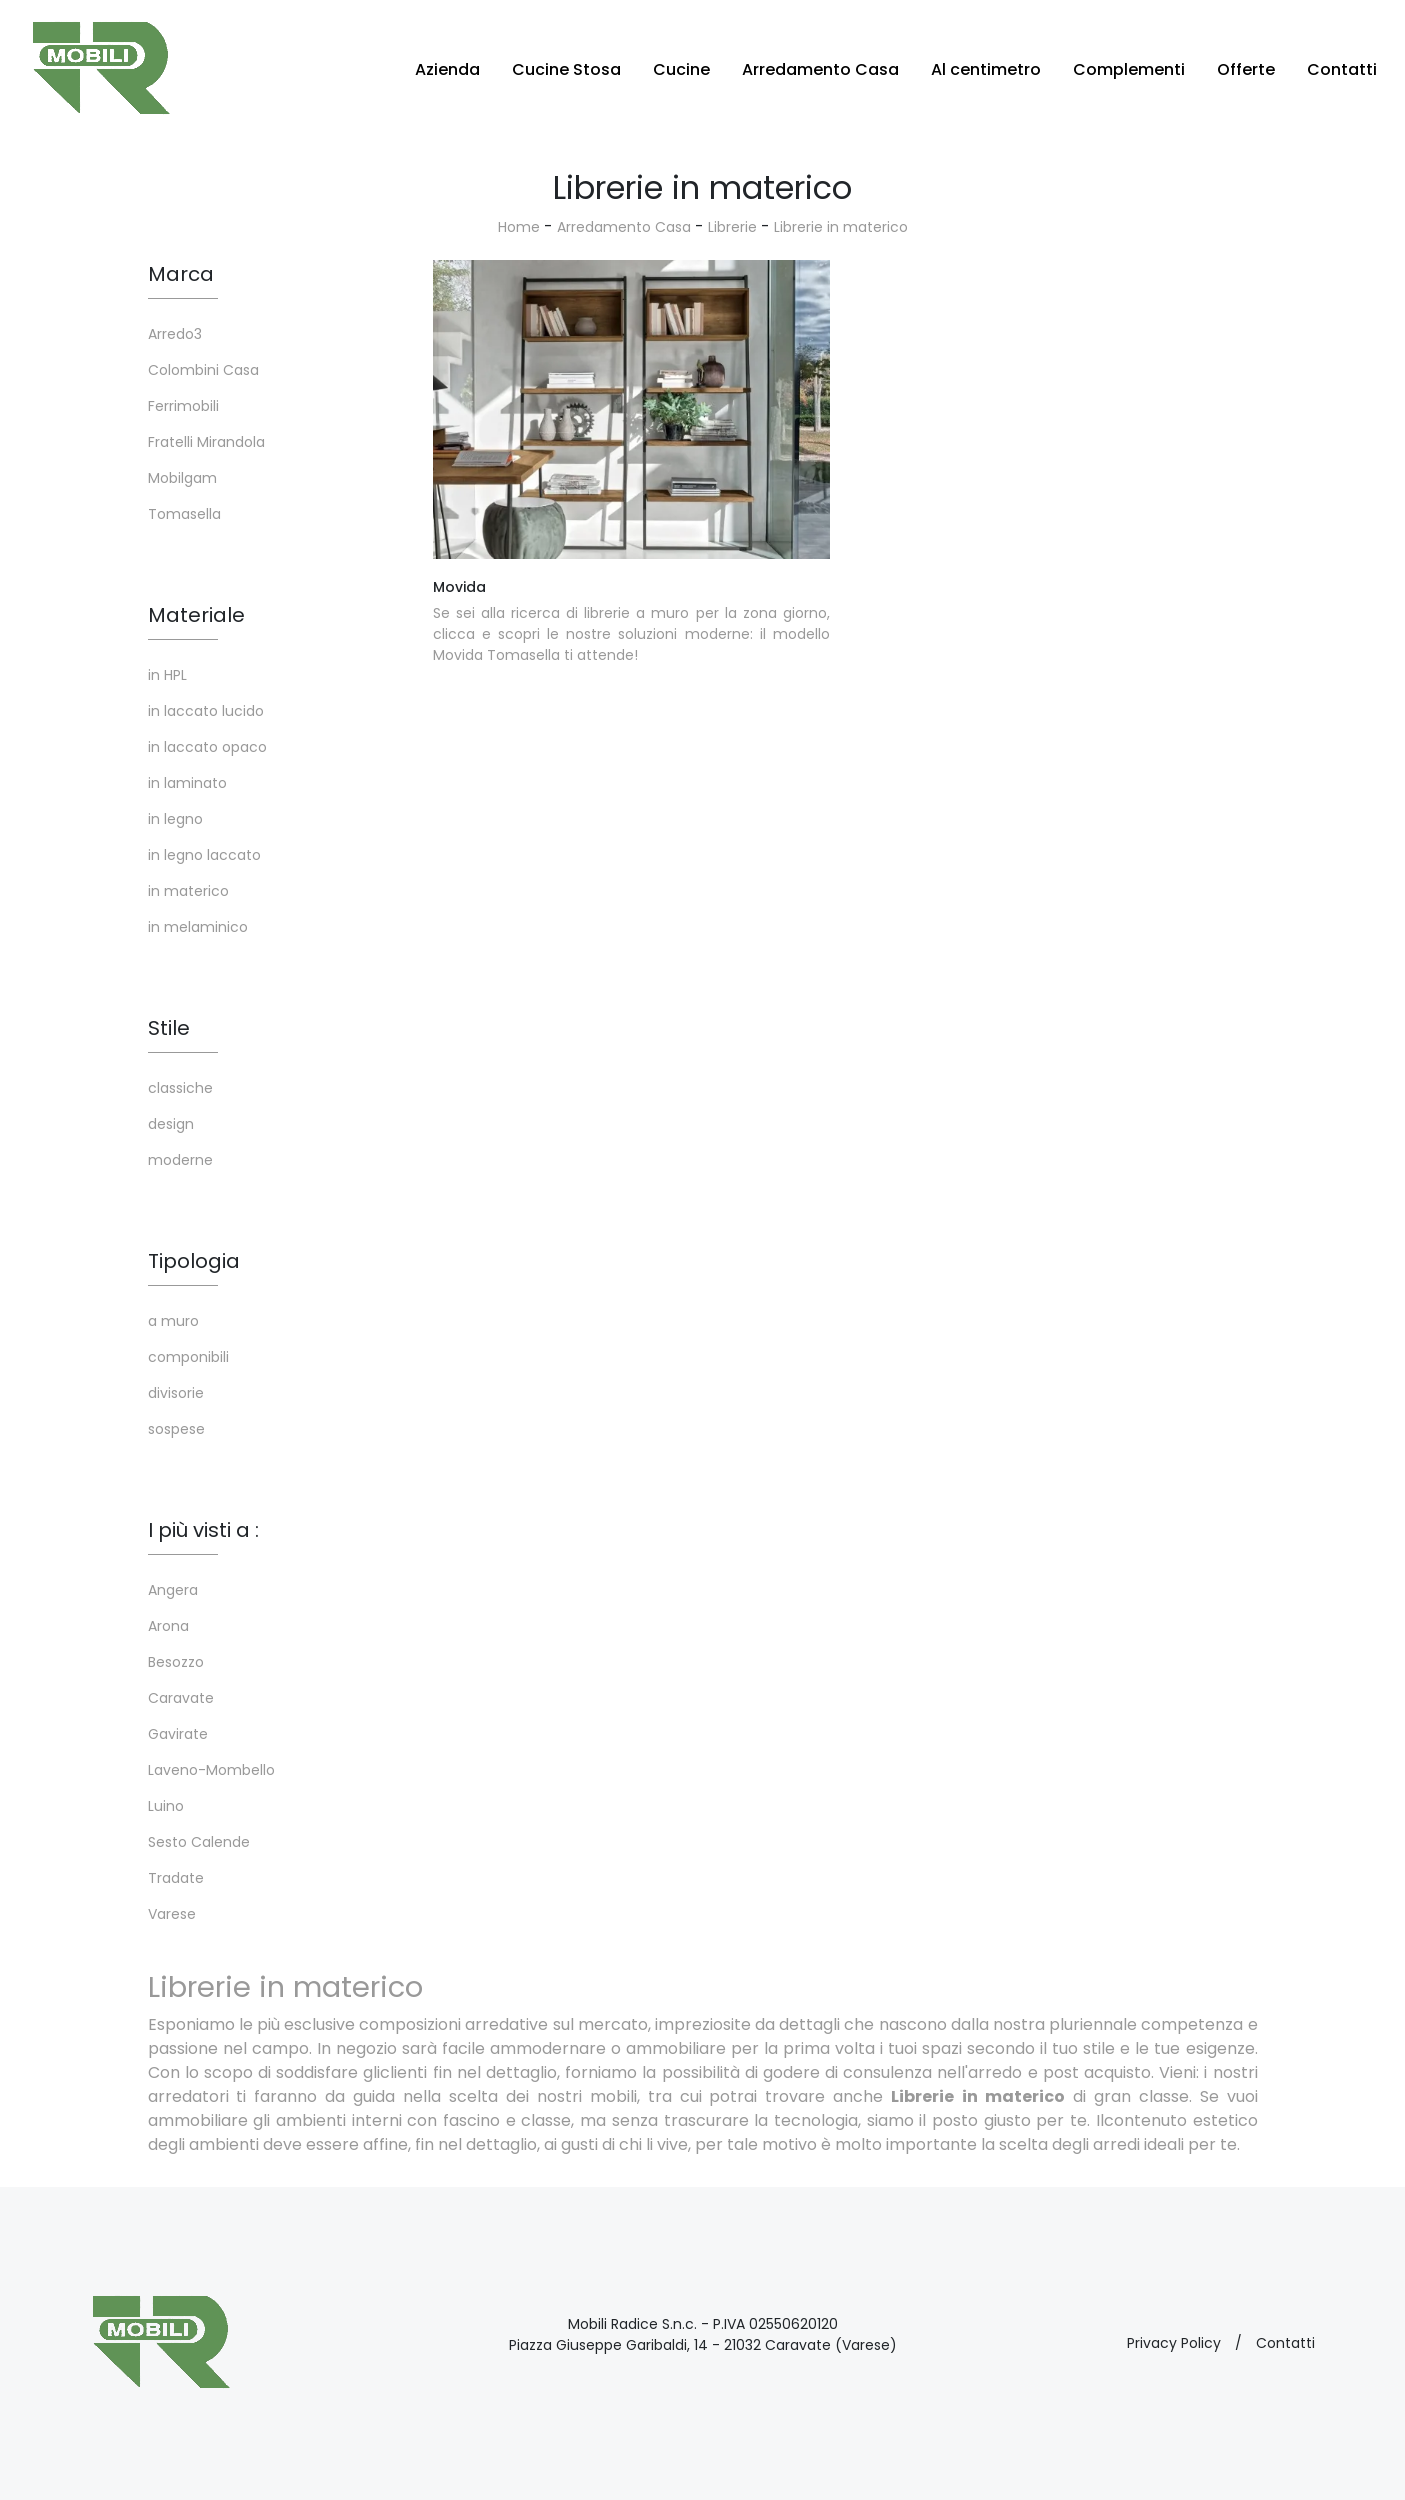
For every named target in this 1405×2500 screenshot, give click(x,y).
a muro (173, 1321)
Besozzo (176, 1662)
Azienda (447, 69)
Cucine (681, 69)
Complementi (1129, 69)
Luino (166, 1806)
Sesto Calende (199, 1842)
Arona (168, 1626)
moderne (180, 1160)
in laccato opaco (207, 747)
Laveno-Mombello (211, 1770)
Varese (172, 1914)
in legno (175, 819)
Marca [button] (181, 274)
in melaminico (198, 927)
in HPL (167, 675)
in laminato (187, 783)
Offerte (1246, 69)
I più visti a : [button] (203, 1530)
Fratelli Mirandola (206, 442)
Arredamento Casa (820, 69)
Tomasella (184, 514)
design (171, 1124)
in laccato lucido (206, 711)
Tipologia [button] (194, 1261)
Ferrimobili (183, 406)
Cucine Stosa (566, 69)
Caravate (181, 1698)
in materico (188, 891)
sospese (176, 1429)
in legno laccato (204, 855)
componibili (188, 1357)
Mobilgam (182, 478)
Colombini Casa (203, 370)
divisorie (176, 1393)
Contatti (1342, 69)
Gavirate (178, 1734)
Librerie (732, 227)
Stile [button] (169, 1028)
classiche (180, 1088)
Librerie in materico (841, 227)
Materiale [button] (196, 615)
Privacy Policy (1174, 2343)
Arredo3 (175, 334)
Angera (173, 1590)
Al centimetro (986, 69)
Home (519, 227)
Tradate (176, 1878)
